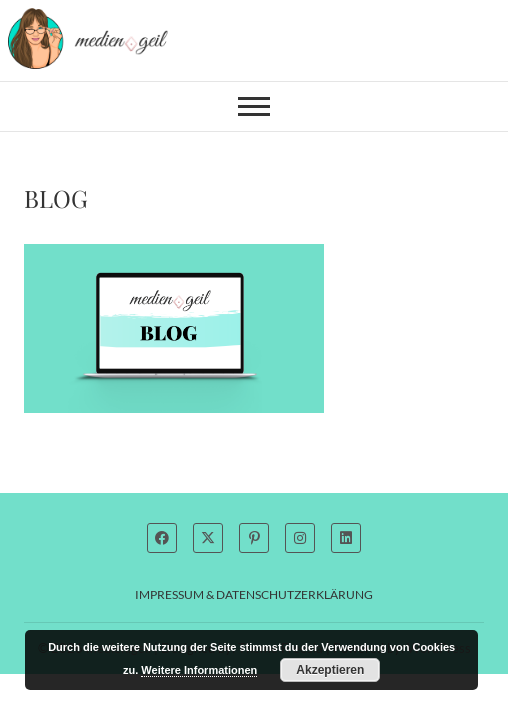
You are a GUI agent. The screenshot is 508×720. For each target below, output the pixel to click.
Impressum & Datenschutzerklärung (254, 594)
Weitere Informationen (199, 670)
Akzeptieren (330, 670)
